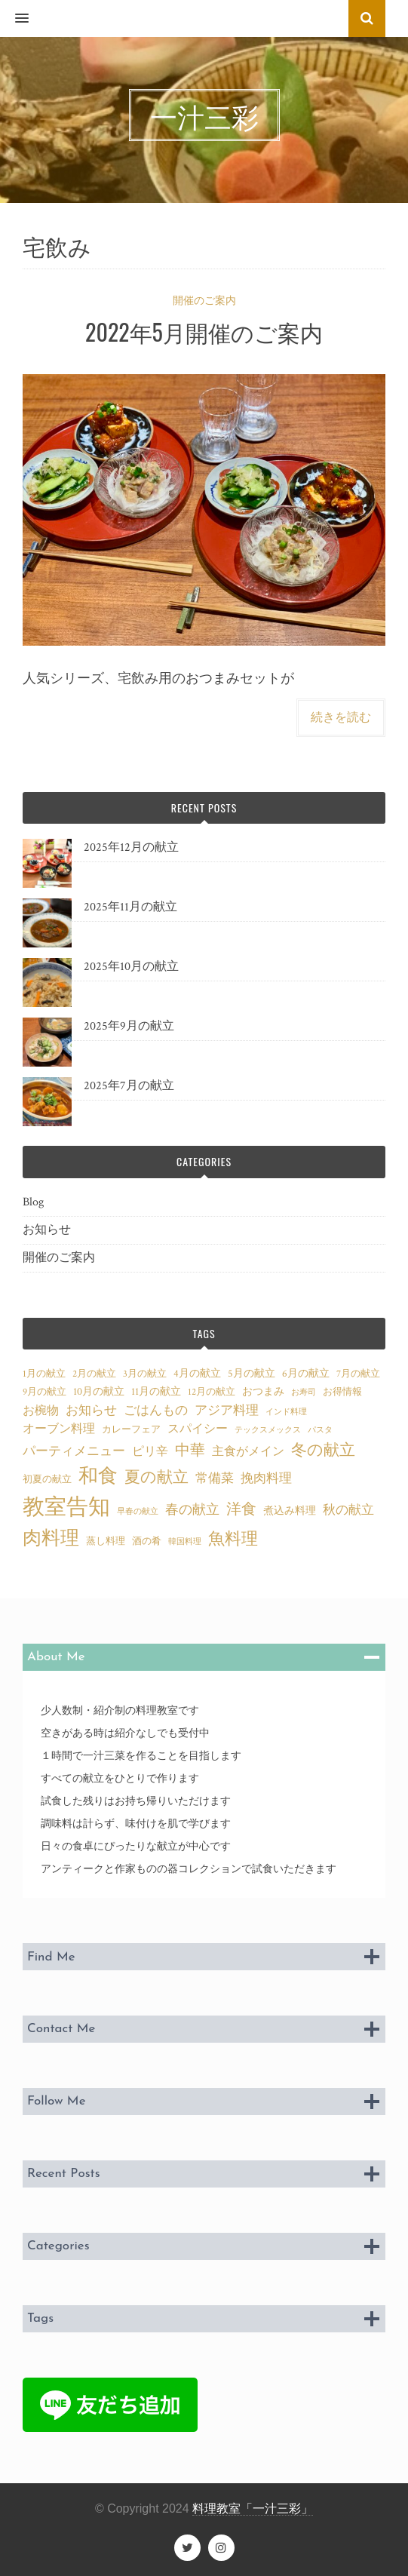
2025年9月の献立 (129, 1026)
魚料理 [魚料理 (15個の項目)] (233, 1539)
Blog (33, 1202)
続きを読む (341, 718)
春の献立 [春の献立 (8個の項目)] (192, 1509)
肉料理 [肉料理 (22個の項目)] (51, 1538)
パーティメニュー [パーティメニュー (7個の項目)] (74, 1451)
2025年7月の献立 (129, 1086)
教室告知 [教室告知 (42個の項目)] (66, 1507)
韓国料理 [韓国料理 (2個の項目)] (184, 1542)
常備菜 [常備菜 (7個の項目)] (214, 1478)
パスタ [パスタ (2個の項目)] (320, 1430)
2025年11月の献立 (130, 907)
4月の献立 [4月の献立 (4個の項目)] (197, 1373)
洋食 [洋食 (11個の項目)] (241, 1509)
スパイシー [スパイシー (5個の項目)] (197, 1428)
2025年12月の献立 (131, 847)
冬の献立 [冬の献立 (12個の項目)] (323, 1450)
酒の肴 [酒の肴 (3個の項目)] (146, 1541)
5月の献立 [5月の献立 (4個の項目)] (251, 1373)
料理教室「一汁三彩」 (252, 2508)
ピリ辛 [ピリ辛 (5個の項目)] (150, 1451)
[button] (14, 19)
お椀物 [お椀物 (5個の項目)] (41, 1410)
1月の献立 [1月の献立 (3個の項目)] (44, 1374)
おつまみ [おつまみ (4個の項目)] (263, 1391)
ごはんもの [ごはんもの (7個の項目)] (156, 1410)
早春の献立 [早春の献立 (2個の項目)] (137, 1511)
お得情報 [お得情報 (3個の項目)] (342, 1392)
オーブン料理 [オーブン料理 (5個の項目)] (59, 1428)
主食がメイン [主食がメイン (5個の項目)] (248, 1451)
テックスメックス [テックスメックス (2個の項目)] (268, 1430)
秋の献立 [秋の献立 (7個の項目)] (348, 1509)
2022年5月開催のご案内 (204, 331)
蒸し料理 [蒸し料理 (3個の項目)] (105, 1541)
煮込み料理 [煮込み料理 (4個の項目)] (289, 1510)
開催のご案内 (204, 301)
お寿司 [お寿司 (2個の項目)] (303, 1392)
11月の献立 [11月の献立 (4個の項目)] (156, 1391)
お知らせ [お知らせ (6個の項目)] (91, 1410)
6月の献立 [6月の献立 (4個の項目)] (306, 1373)
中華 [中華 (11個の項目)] (190, 1450)
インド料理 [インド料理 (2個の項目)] (286, 1412)
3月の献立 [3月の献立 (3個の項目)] (145, 1374)
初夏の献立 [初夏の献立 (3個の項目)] (47, 1479)
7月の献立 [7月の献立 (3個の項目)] (358, 1374)
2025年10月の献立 (131, 967)
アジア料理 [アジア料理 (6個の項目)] (227, 1410)
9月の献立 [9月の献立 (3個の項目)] (44, 1392)
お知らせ (47, 1230)
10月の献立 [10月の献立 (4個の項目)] (98, 1391)
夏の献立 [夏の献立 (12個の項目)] (156, 1477)
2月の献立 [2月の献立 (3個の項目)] (94, 1374)
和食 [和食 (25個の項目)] (98, 1476)
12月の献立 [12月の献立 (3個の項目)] (211, 1392)
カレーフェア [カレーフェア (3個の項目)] (131, 1429)
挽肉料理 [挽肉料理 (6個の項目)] (266, 1478)
